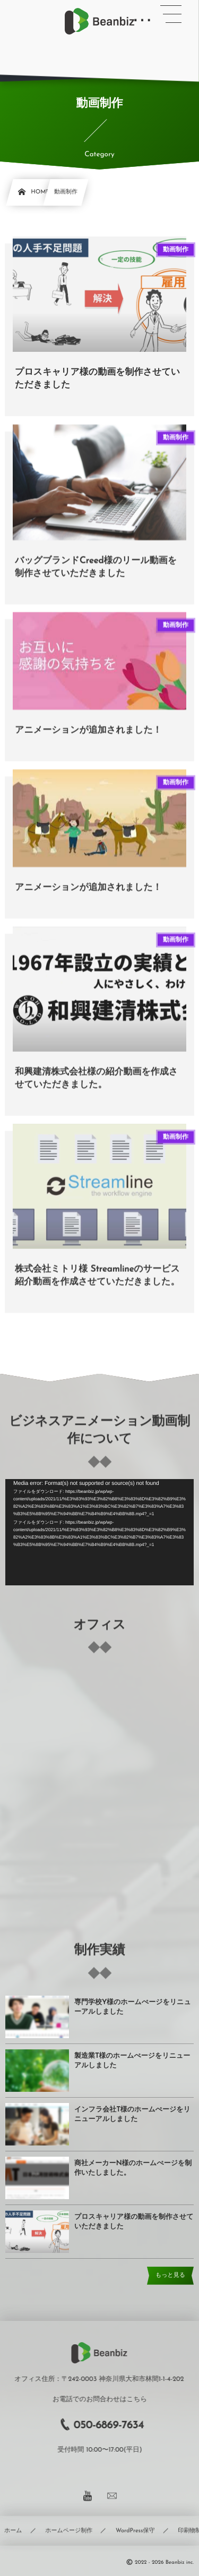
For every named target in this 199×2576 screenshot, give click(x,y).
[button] (171, 14)
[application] (99, 1532)
